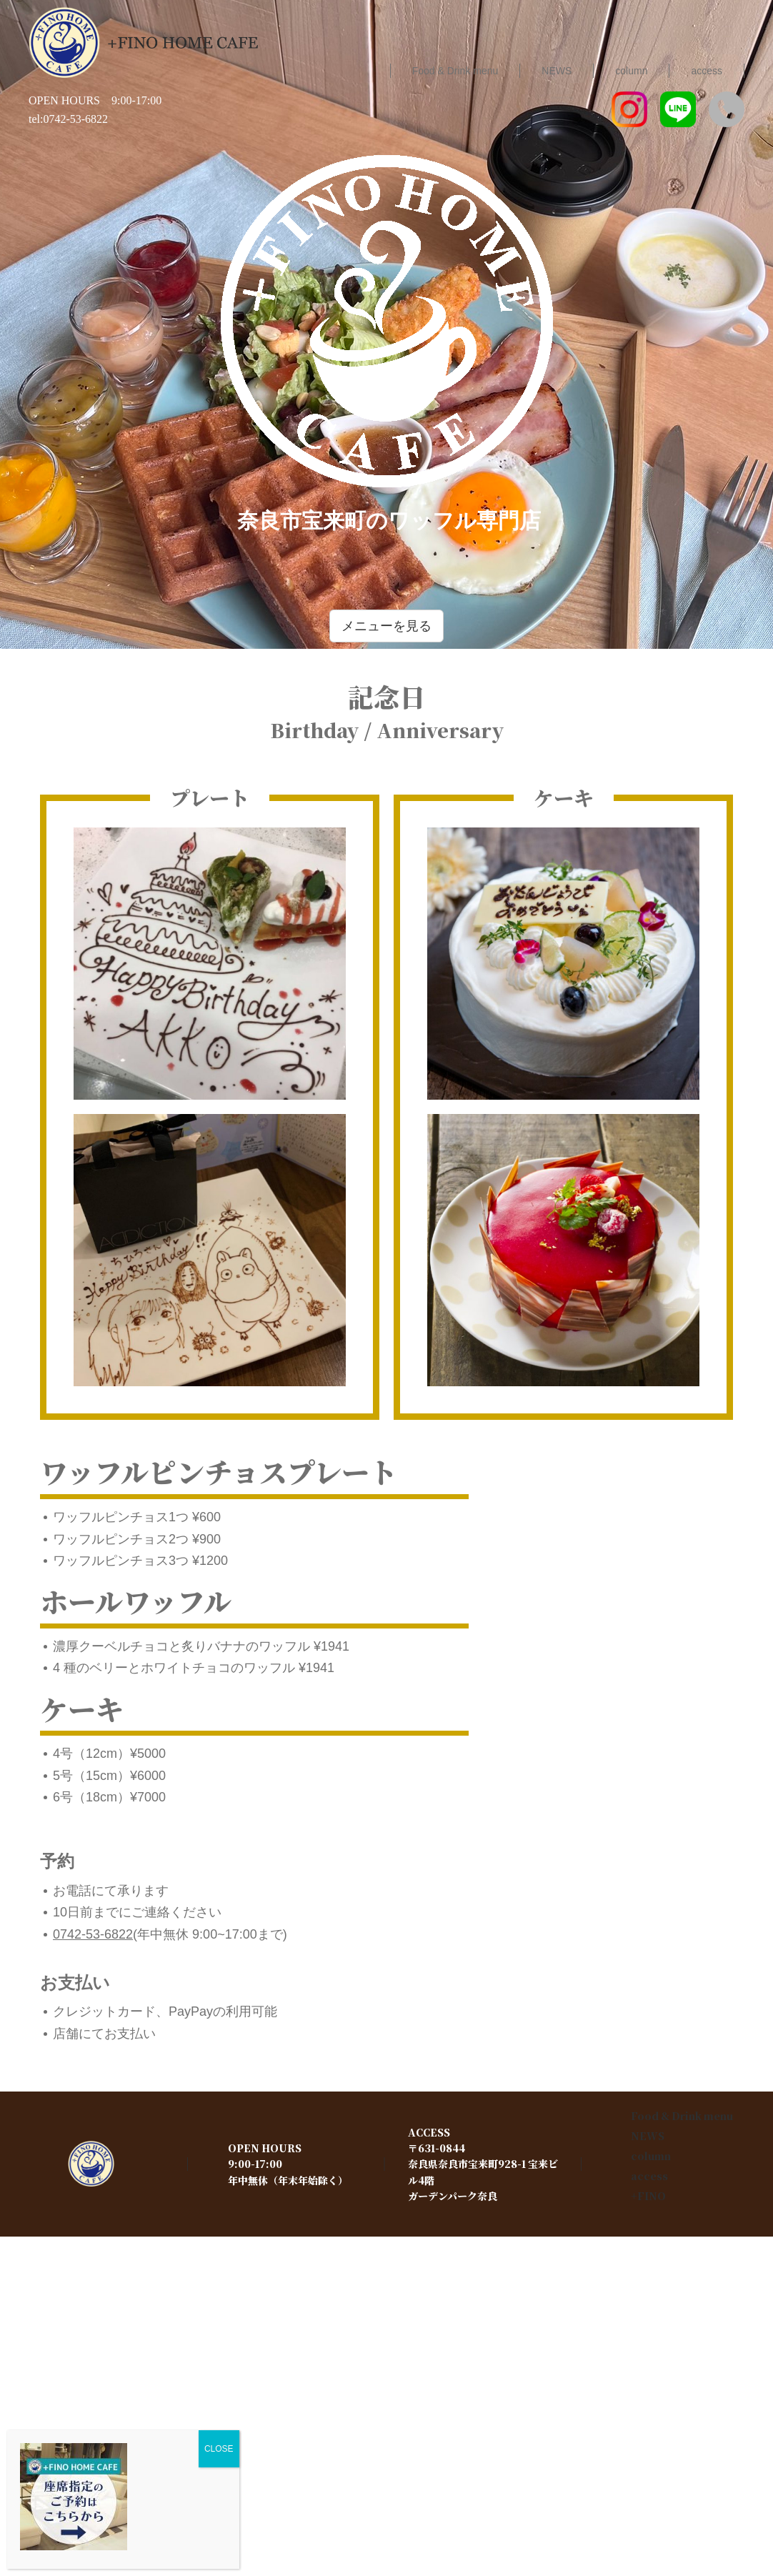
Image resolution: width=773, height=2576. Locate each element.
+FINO (648, 2196)
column (651, 2156)
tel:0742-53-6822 (68, 119)
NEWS (647, 2136)
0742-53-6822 (93, 1934)
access (649, 2176)
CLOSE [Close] (219, 2449)
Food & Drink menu (682, 2116)
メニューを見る (386, 626)
